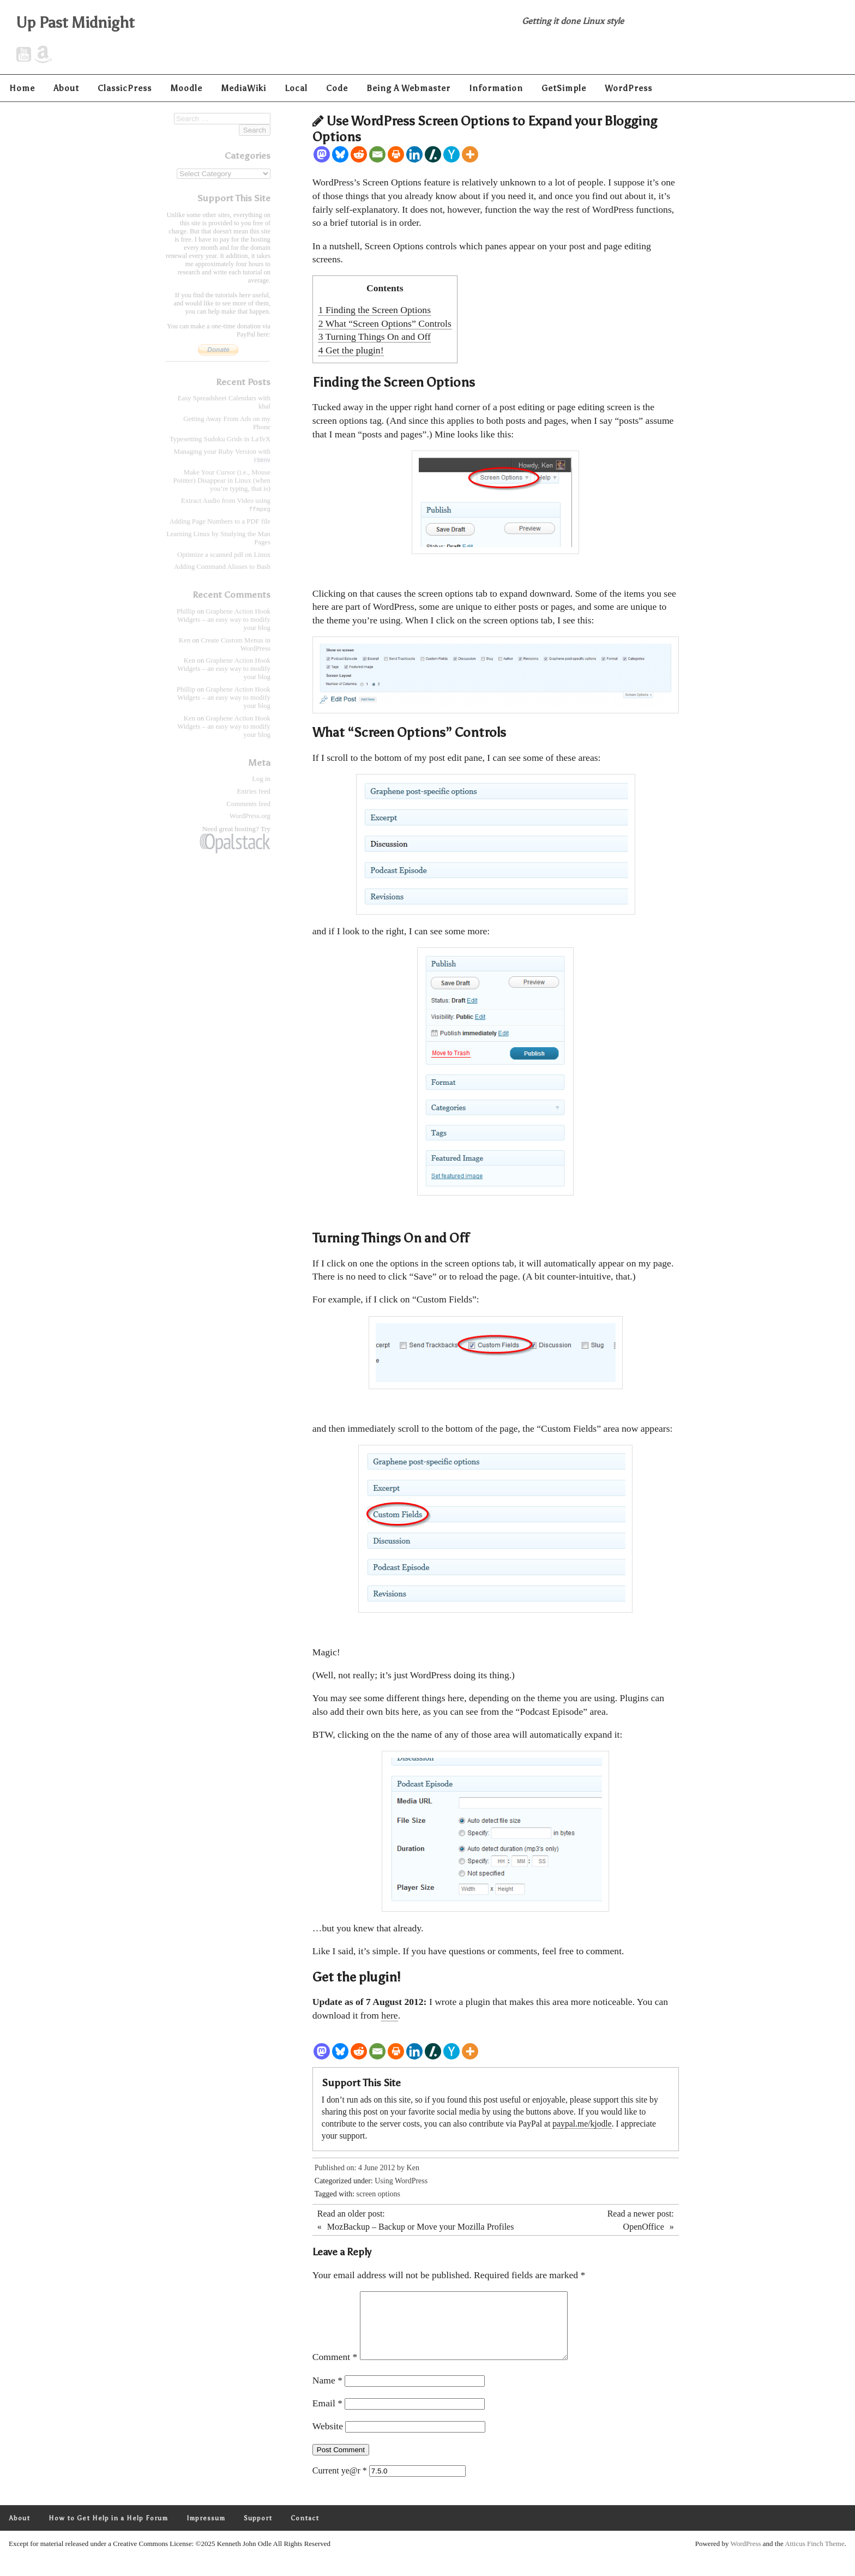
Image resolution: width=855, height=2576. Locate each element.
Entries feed (253, 792)
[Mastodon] (322, 154)
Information (496, 88)
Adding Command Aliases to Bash (222, 567)
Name (327, 2393)
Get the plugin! (351, 350)
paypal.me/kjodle (581, 2123)
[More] (470, 154)
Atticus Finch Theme (815, 2557)
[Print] (396, 154)
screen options (378, 2194)
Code (337, 88)
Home (22, 88)
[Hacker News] (451, 154)
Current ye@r (339, 2483)
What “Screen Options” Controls (384, 323)
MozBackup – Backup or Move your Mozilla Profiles (420, 2226)
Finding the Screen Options (374, 309)
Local (296, 88)
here (389, 2015)
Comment (335, 2369)
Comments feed (248, 804)
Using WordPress (401, 2181)
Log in (261, 779)
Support (258, 2531)
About (66, 88)
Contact (305, 2531)
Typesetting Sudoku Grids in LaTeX (220, 439)
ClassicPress (125, 88)
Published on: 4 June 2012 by (361, 2168)
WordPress (628, 88)
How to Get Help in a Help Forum (108, 2531)
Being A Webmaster (408, 88)
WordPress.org (250, 816)
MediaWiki (243, 88)
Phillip (186, 612)
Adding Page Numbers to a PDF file (219, 522)
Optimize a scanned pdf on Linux (223, 555)
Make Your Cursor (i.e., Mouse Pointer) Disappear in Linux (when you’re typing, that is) (221, 481)
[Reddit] (359, 154)
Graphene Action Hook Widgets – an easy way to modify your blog (223, 620)
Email (327, 2416)
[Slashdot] (433, 154)
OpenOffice (643, 2226)
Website (327, 2439)
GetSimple (563, 88)
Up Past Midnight (75, 22)
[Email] (377, 154)
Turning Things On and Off (374, 336)
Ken (413, 2168)
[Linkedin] (414, 154)
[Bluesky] (340, 154)
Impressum (205, 2531)
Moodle (186, 88)
